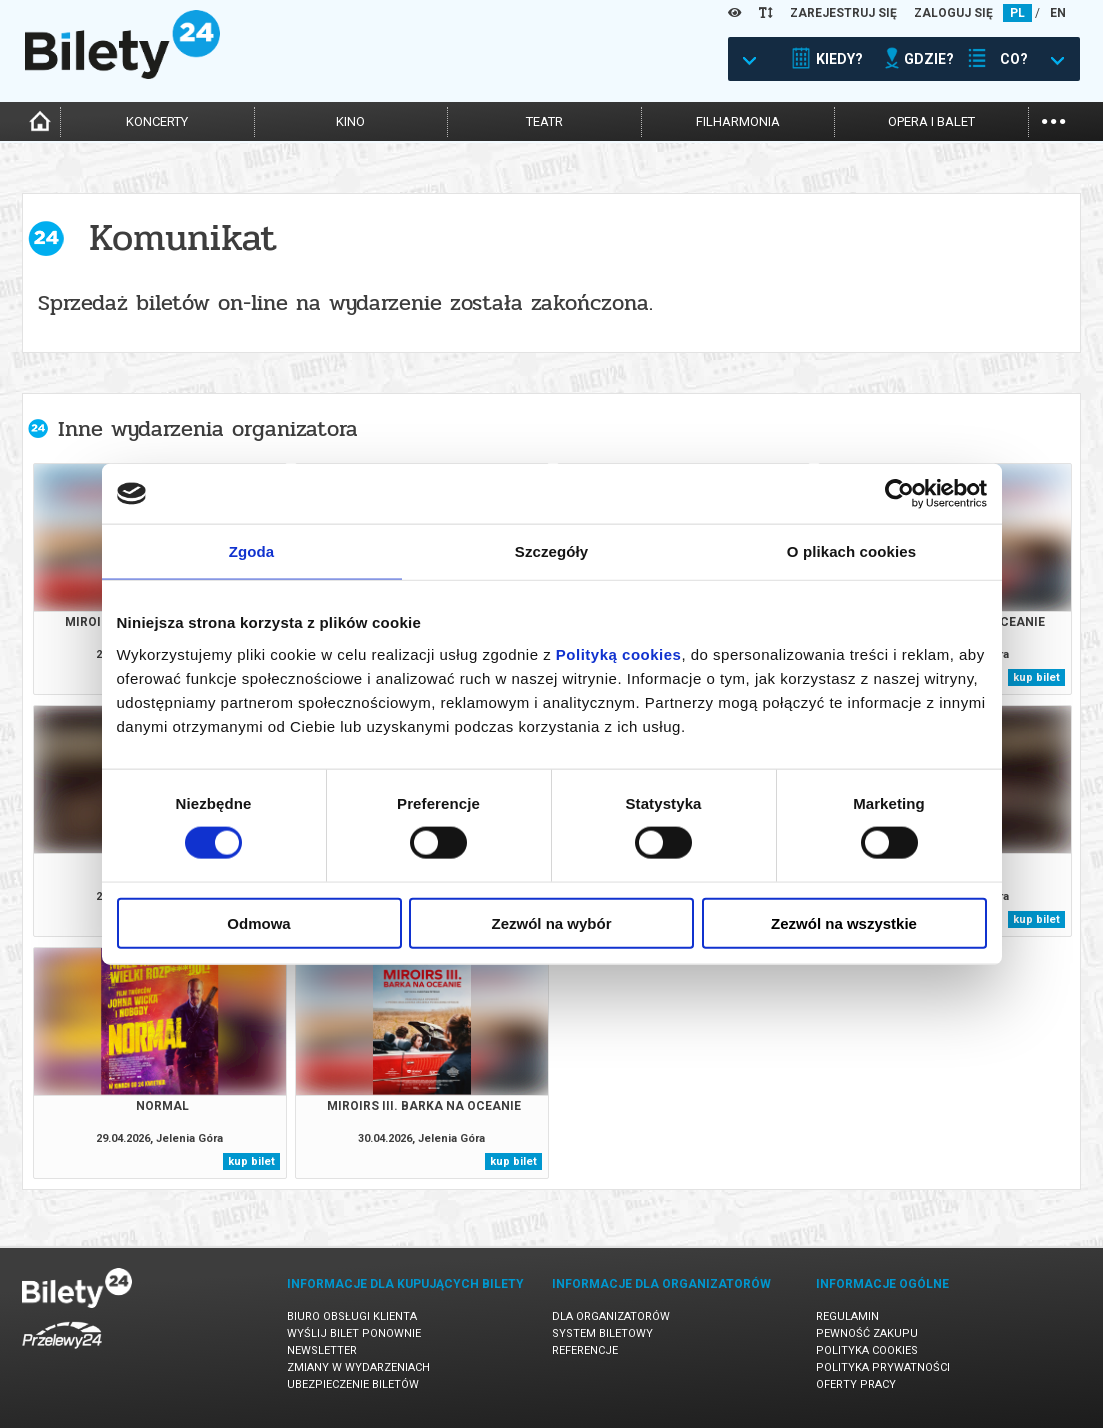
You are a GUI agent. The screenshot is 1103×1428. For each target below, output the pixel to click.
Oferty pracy (856, 1384)
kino (350, 121)
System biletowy (602, 1333)
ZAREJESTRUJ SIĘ (843, 13)
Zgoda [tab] (252, 551)
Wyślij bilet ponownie (354, 1333)
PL (1017, 13)
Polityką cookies (619, 653)
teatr (544, 121)
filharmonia (738, 121)
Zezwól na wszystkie (844, 922)
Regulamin (847, 1316)
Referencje (585, 1350)
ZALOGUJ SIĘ (953, 13)
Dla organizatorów (611, 1316)
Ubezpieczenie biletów (353, 1384)
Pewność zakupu (867, 1333)
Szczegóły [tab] (551, 551)
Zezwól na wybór (551, 922)
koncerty (157, 121)
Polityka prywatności (883, 1367)
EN (1058, 13)
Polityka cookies (867, 1350)
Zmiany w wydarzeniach (358, 1367)
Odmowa (258, 922)
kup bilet (1036, 677)
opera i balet (931, 121)
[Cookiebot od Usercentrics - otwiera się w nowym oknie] (899, 494)
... (1053, 119)
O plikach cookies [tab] (851, 551)
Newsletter (322, 1350)
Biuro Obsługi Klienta (352, 1316)
